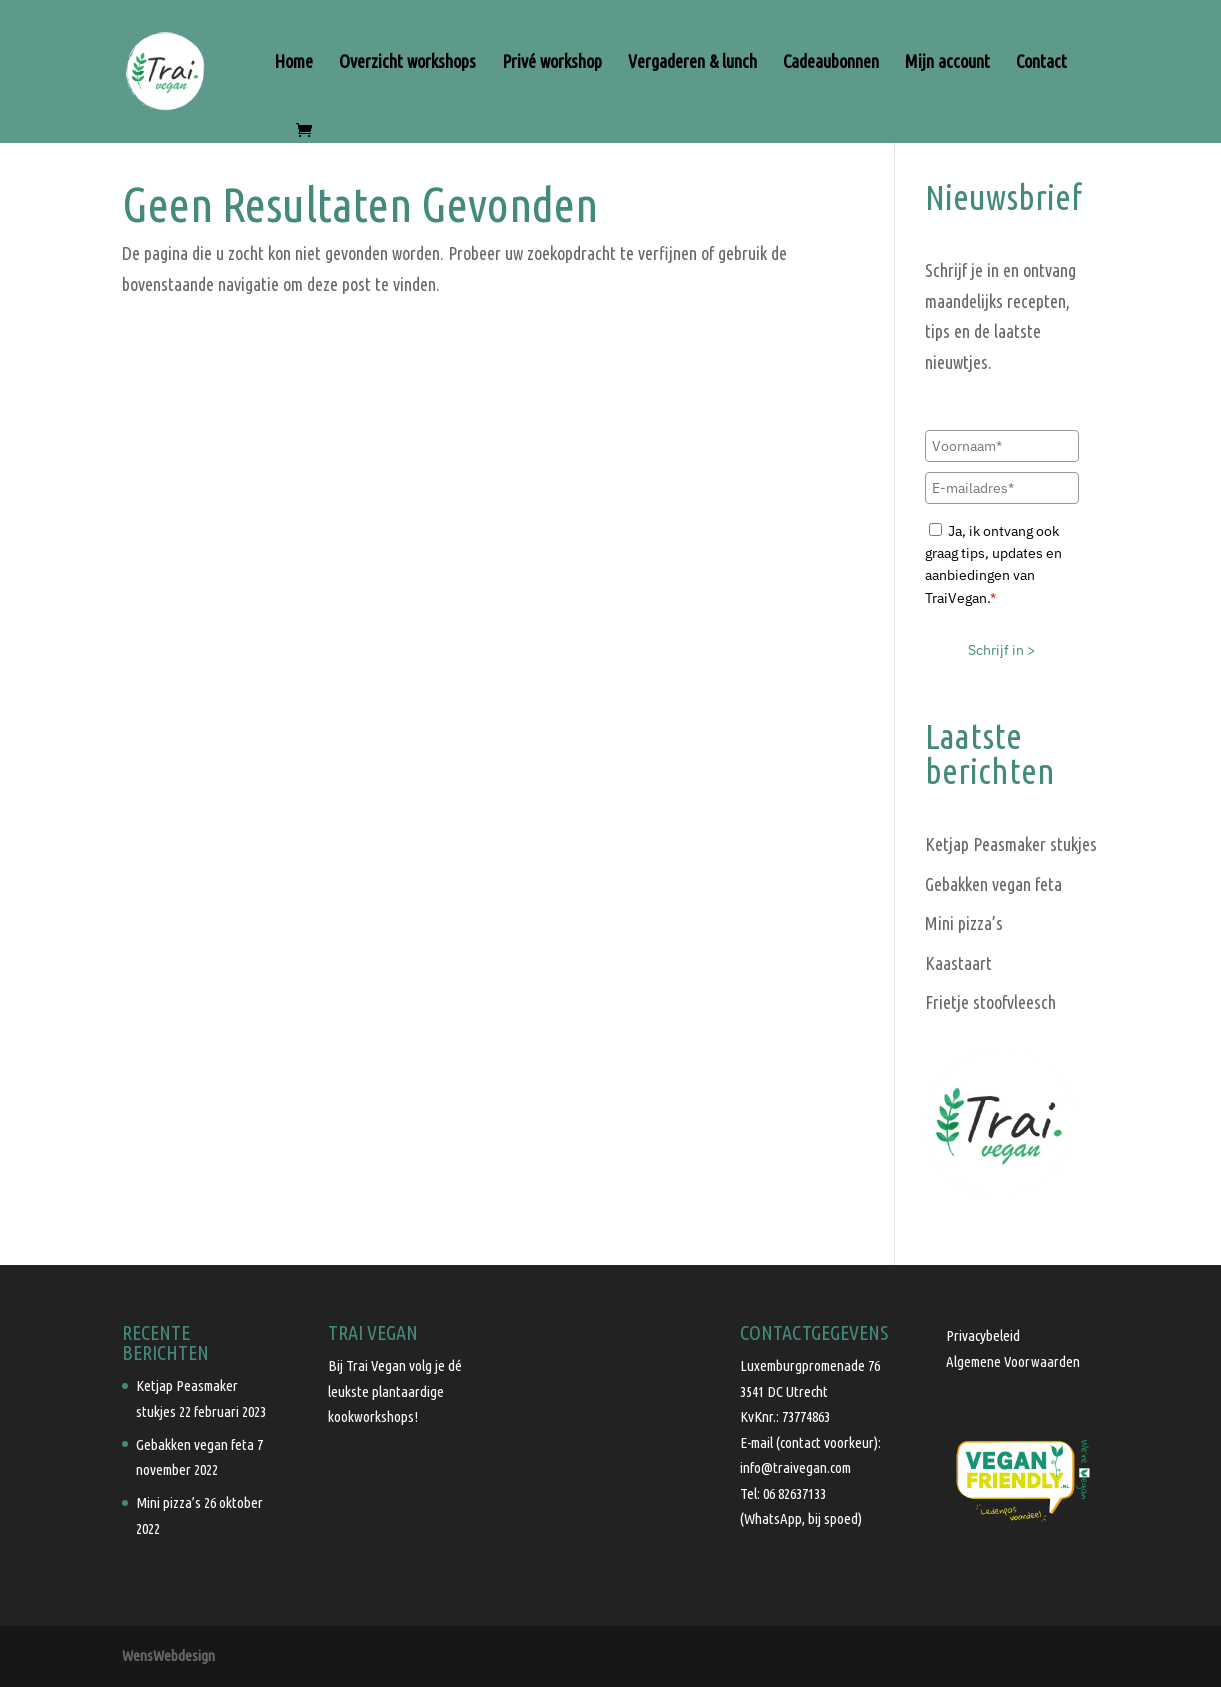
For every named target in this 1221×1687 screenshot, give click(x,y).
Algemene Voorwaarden (1013, 1361)
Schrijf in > (1001, 650)
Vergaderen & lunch (692, 62)
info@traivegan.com (795, 1467)
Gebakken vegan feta (993, 884)
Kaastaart (958, 963)
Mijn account (947, 62)
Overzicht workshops (407, 62)
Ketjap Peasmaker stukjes (1011, 844)
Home (293, 62)
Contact (1041, 62)
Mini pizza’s (964, 923)
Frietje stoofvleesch (990, 1002)
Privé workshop (552, 62)
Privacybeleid (983, 1335)
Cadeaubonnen (831, 62)
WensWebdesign (168, 1655)
